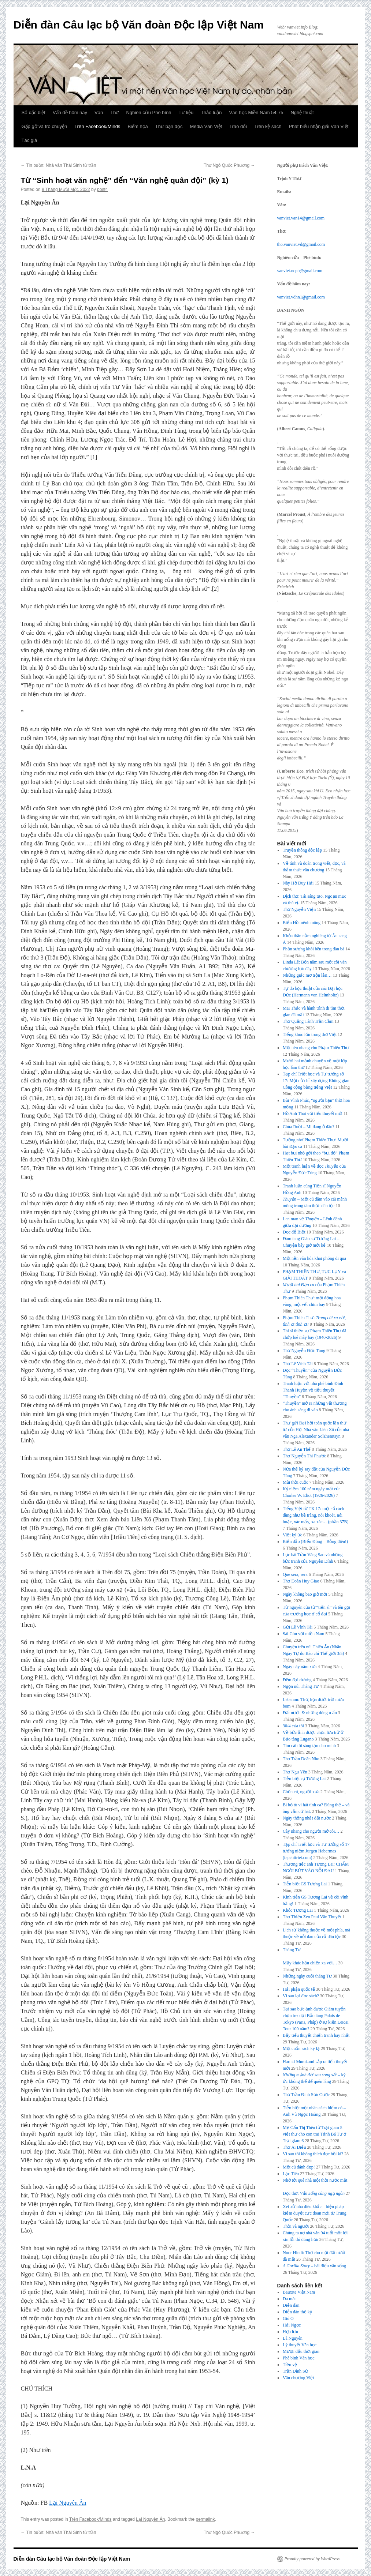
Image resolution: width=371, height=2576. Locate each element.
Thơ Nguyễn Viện (299, 909)
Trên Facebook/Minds (97, 126)
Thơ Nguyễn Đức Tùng (304, 1350)
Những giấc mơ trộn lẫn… (307, 975)
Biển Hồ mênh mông (301, 922)
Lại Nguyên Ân (67, 2503)
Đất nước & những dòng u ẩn (310, 1712)
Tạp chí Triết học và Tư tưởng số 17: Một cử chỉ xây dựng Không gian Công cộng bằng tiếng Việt (316, 1080)
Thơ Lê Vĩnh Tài (298, 1363)
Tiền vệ (290, 2364)
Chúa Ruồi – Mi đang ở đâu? (308, 1126)
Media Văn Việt (206, 126)
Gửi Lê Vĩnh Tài (297, 1627)
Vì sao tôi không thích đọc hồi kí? (313, 2153)
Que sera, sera (295, 1574)
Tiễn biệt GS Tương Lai (305, 1883)
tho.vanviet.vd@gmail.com (301, 244)
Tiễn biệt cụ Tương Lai (304, 1778)
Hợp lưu (290, 2331)
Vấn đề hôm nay (70, 112)
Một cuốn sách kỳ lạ (301, 2048)
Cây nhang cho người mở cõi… (311, 1831)
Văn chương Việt (298, 2377)
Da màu (290, 2298)
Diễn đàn (291, 2305)
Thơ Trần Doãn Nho (301, 1758)
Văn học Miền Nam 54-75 (256, 112)
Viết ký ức (292, 1534)
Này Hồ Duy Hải (298, 883)
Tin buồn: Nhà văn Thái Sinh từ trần (58, 165)
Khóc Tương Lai (298, 1910)
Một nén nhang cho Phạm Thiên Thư (316, 1047)
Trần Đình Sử (295, 2371)
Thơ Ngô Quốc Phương (229, 165)
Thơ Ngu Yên (295, 1772)
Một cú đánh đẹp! (299, 2167)
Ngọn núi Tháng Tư (301, 1686)
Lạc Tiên (291, 2173)
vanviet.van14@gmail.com (301, 218)
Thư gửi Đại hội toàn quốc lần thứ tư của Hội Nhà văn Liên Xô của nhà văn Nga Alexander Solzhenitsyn (316, 1429)
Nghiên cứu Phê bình (148, 112)
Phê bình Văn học (298, 2358)
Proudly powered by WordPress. (313, 2558)
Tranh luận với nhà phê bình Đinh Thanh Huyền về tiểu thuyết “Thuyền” (313, 1390)
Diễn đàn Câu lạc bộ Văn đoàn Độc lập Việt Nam (139, 25)
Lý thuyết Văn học (299, 2344)
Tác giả (29, 140)
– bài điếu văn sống (314, 2265)
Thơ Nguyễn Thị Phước (304, 1455)
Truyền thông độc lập (302, 850)
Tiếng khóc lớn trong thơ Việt (310, 1034)
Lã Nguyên (293, 2338)
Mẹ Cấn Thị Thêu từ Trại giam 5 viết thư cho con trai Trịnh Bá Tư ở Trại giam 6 (314, 2134)
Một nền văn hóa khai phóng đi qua (314, 1258)
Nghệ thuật (302, 112)
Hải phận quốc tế (299, 1989)
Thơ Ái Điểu (294, 2147)
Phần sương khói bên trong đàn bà (313, 948)
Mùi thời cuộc (295, 1482)
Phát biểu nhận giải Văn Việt (319, 126)
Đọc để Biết (294, 1232)
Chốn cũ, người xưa (301, 1791)
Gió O (288, 2318)
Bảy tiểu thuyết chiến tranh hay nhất (316, 2035)
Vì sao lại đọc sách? (301, 1995)
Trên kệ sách (267, 126)
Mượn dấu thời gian (301, 2351)
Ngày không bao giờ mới (305, 1594)
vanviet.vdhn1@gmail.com (301, 297)
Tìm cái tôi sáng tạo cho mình (309, 1745)
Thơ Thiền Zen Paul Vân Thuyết (312, 1916)
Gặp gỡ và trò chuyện (44, 126)
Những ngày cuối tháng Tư (307, 1976)
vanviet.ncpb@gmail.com (300, 270)
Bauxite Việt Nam (299, 2292)
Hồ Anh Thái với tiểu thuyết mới (312, 1113)
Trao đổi (238, 126)
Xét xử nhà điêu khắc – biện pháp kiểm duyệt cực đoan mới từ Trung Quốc (314, 2213)
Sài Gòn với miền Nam (303, 1633)
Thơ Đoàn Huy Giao (301, 1581)
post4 (102, 189)
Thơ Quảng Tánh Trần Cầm (308, 1021)
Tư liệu (186, 112)
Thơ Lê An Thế (297, 1449)
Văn (98, 112)
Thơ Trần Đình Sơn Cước (306, 2094)
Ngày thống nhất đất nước (307, 1818)
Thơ (114, 112)
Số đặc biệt (33, 112)
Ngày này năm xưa (299, 1666)
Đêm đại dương (297, 1679)
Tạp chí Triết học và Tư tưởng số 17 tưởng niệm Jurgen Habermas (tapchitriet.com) (316, 1851)
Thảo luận (211, 112)
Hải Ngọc (292, 2325)
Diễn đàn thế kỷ (297, 2311)
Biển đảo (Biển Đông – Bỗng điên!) (315, 1541)
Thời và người (296, 2226)
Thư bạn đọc (169, 126)
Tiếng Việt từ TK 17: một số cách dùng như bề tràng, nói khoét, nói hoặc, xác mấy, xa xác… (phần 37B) (316, 1515)
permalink (205, 2519)
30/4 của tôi (293, 1725)
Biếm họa (137, 126)
